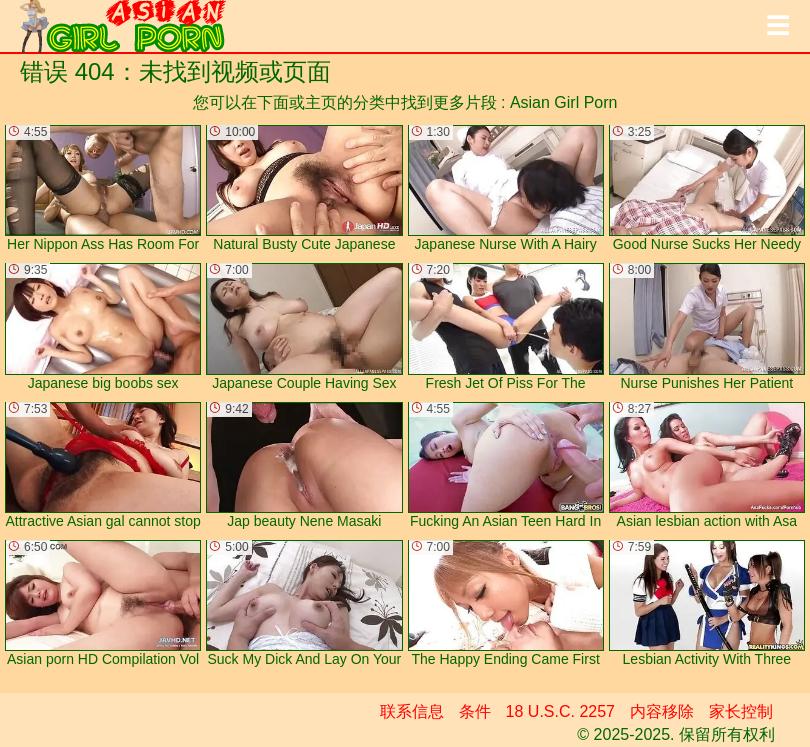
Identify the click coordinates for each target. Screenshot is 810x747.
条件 (475, 711)
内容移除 (662, 711)
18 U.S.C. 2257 (560, 711)
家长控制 (741, 711)
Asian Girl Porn (564, 102)
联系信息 (412, 711)
